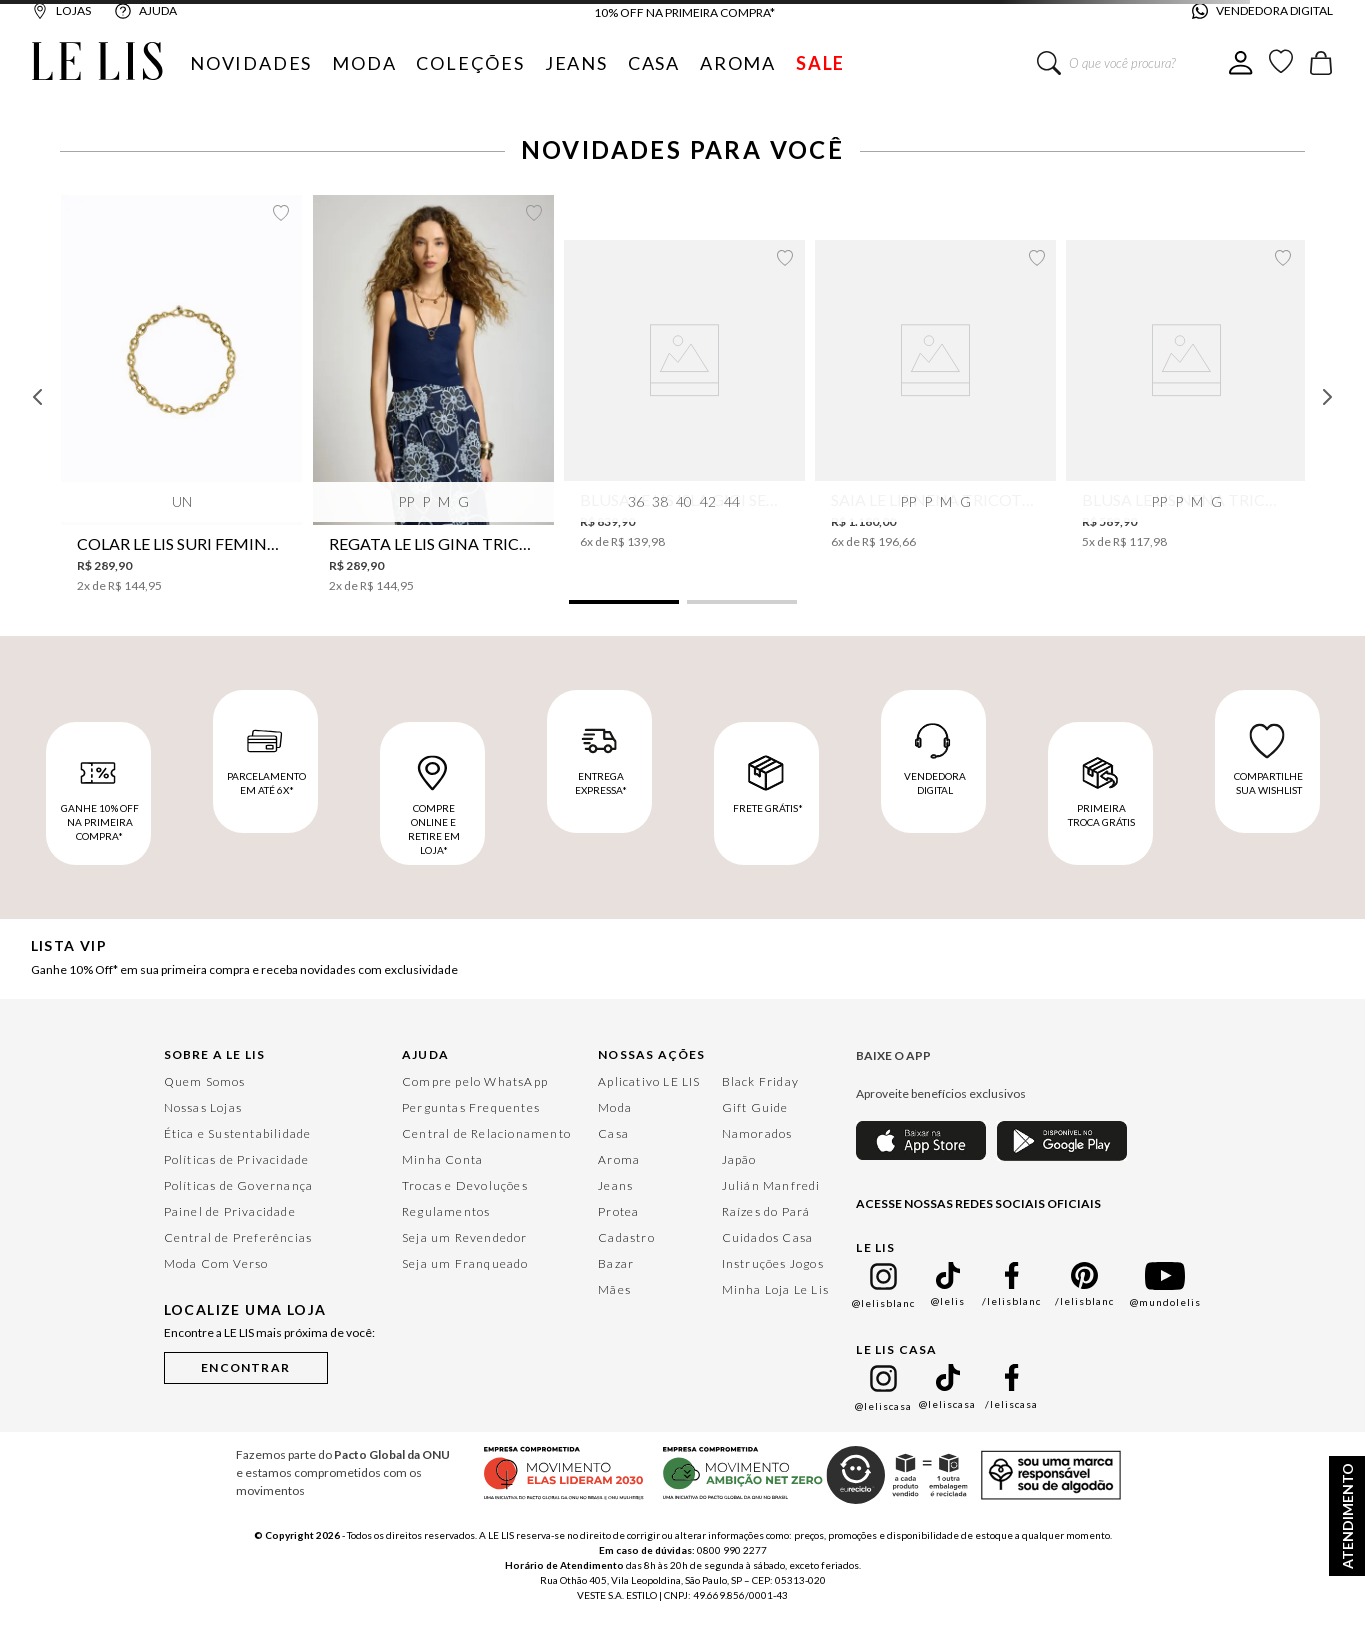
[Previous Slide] (38, 397)
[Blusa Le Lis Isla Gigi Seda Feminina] (684, 395)
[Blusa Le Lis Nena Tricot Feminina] (1186, 395)
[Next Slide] (1327, 397)
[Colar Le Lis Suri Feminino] (181, 394)
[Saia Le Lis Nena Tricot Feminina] (935, 395)
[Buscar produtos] (1049, 63)
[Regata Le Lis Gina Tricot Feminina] (433, 394)
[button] (624, 602)
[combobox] (1133, 63)
